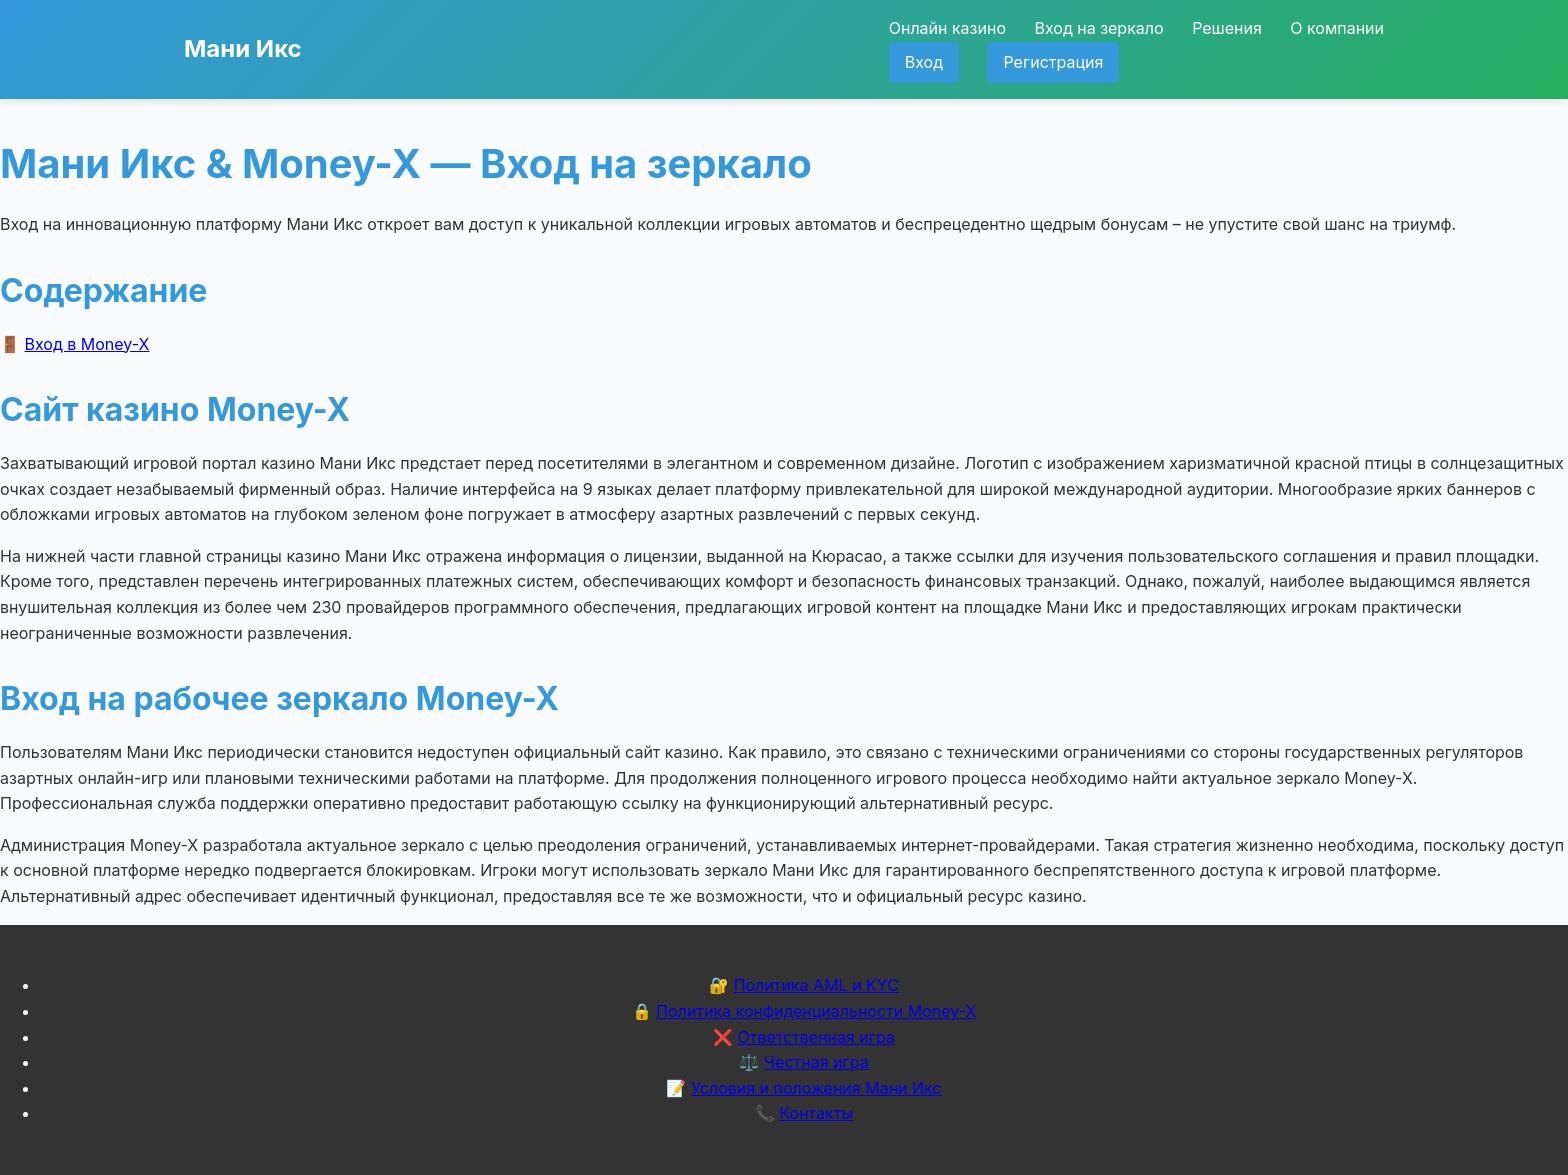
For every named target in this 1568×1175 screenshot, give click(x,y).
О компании (1337, 28)
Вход (924, 62)
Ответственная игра (816, 1037)
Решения (1227, 28)
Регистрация (1053, 62)
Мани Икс (243, 48)
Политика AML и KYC (816, 985)
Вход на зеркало (1098, 28)
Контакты (816, 1113)
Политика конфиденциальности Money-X (816, 1011)
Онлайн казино (947, 28)
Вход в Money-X (87, 344)
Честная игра (816, 1062)
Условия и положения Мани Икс (816, 1088)
